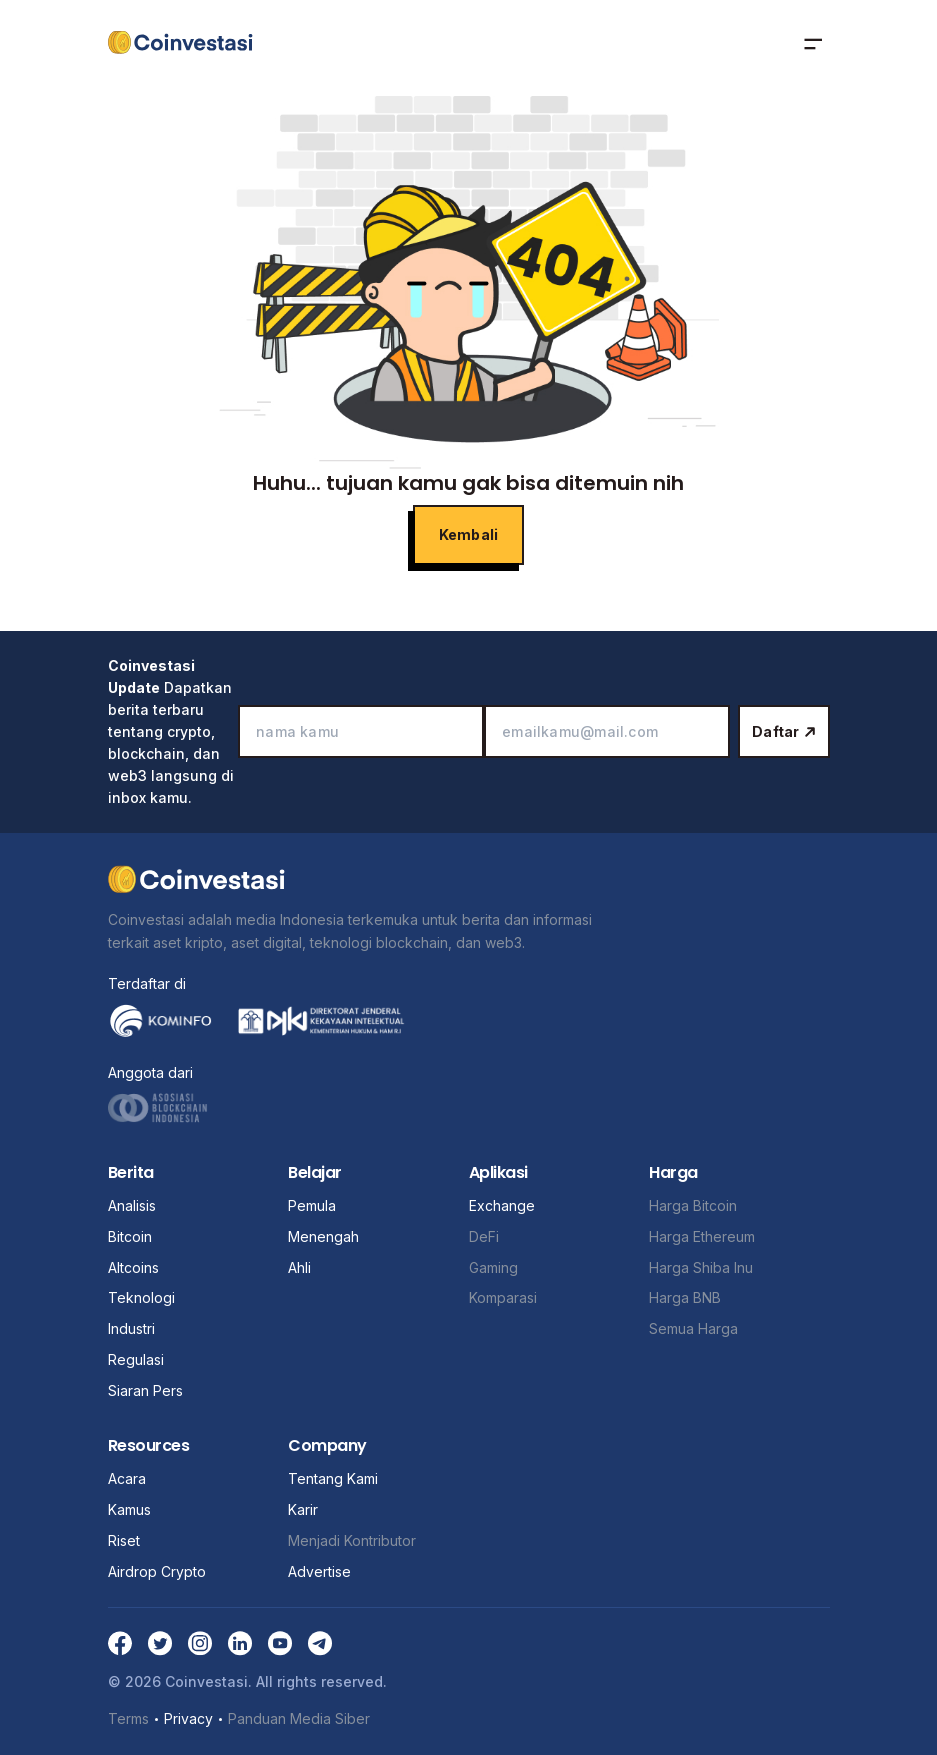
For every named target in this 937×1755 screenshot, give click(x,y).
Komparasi (503, 1297)
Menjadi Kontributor (352, 1540)
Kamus (129, 1509)
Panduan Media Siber (299, 1717)
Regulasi (136, 1359)
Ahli (299, 1267)
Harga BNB (685, 1297)
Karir (303, 1509)
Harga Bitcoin (693, 1205)
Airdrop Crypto (157, 1571)
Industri (131, 1328)
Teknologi (141, 1297)
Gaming (493, 1267)
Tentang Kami (333, 1478)
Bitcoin (130, 1236)
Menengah (323, 1236)
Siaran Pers (145, 1390)
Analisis (132, 1205)
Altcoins (133, 1267)
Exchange (502, 1205)
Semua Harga (693, 1328)
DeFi (484, 1236)
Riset (124, 1540)
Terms (128, 1717)
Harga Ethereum (702, 1236)
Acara (127, 1478)
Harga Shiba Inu (701, 1267)
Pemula (312, 1205)
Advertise (319, 1571)
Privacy (188, 1718)
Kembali (468, 534)
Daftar (783, 731)
